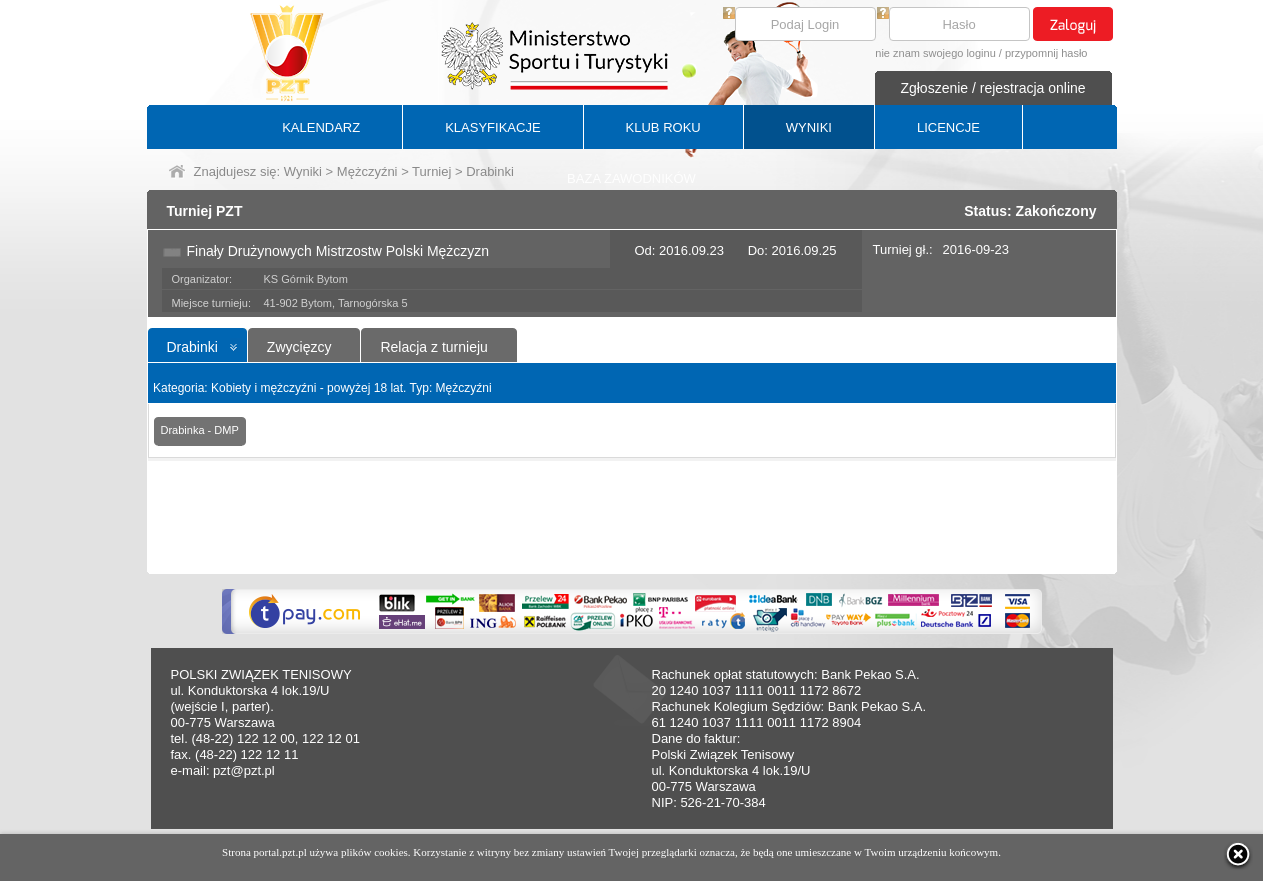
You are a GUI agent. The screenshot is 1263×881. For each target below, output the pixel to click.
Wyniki (303, 171)
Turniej (431, 171)
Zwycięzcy (299, 347)
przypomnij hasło (1046, 53)
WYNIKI (809, 127)
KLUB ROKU (663, 127)
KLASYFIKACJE (492, 127)
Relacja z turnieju (433, 347)
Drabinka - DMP (200, 430)
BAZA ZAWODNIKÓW (631, 178)
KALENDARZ (321, 127)
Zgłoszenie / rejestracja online (992, 88)
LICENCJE (948, 127)
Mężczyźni (367, 171)
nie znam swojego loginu (935, 53)
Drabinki (192, 347)
